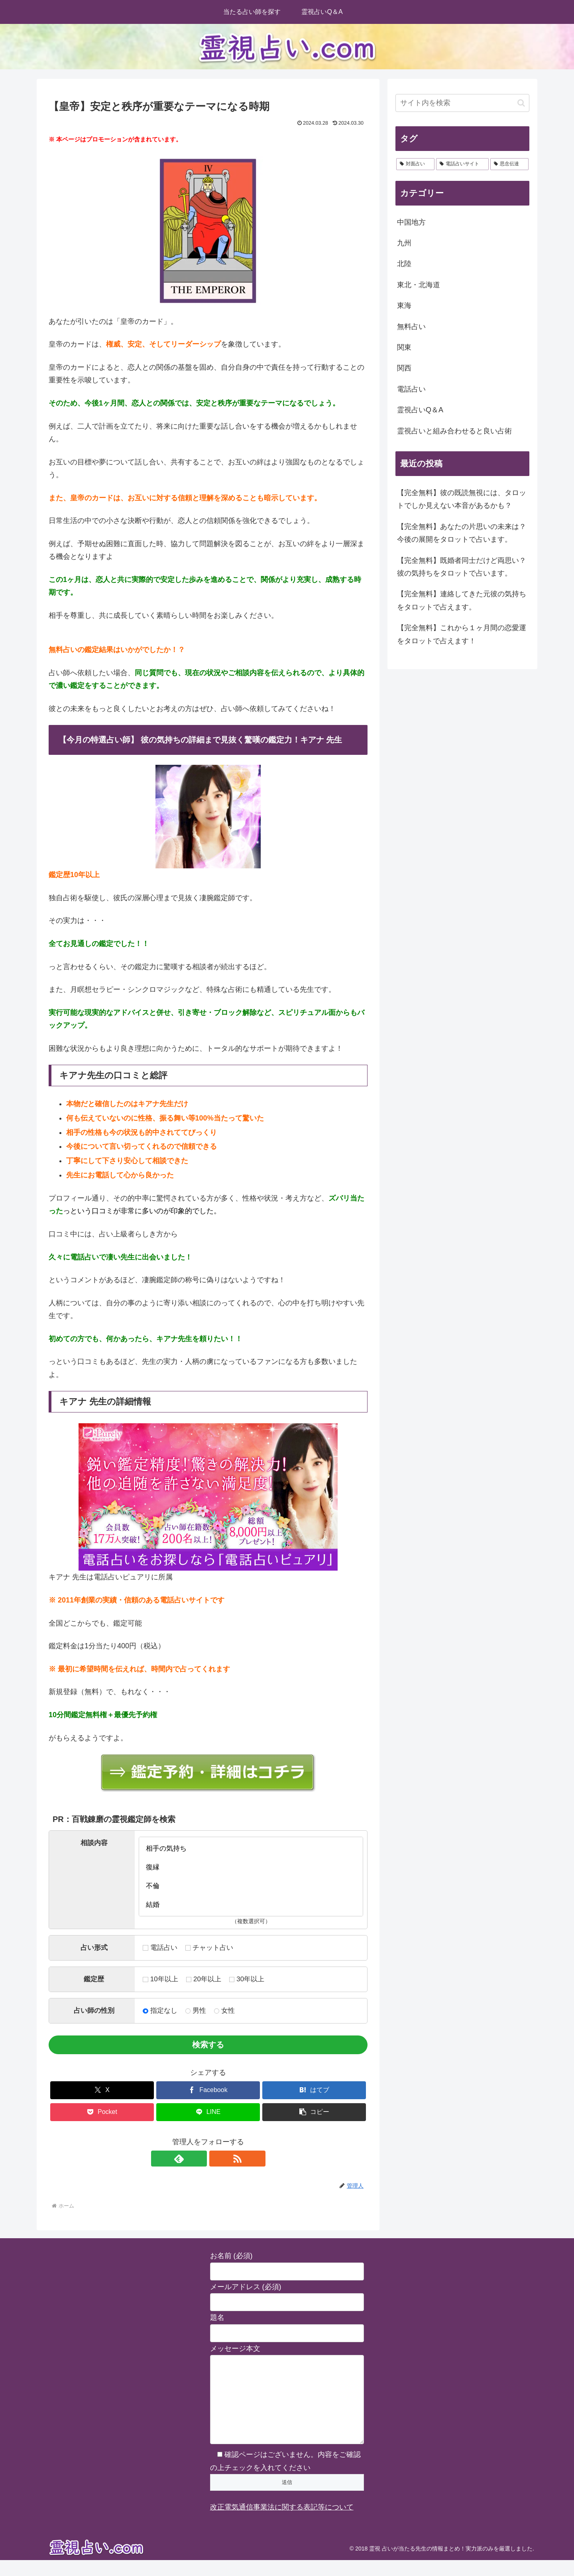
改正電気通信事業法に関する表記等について (282, 2523)
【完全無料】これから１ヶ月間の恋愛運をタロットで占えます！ (461, 634)
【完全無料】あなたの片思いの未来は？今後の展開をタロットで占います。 (461, 533)
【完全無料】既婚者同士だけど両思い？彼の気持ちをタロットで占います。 (461, 566)
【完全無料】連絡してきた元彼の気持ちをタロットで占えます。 (461, 600)
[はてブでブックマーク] (314, 2090)
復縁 (251, 1867)
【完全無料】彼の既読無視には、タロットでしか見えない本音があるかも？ (461, 499)
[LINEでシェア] (208, 2112)
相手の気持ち (251, 1848)
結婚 (251, 1904)
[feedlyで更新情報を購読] (199, 2159)
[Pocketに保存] (102, 2112)
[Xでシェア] (102, 2090)
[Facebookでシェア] (208, 2090)
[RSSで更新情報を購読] (217, 2159)
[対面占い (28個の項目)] (415, 164)
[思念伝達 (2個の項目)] (509, 164)
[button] (314, 2112)
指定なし (160, 2010)
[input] (462, 103)
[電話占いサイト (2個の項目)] (462, 164)
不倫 (251, 1886)
